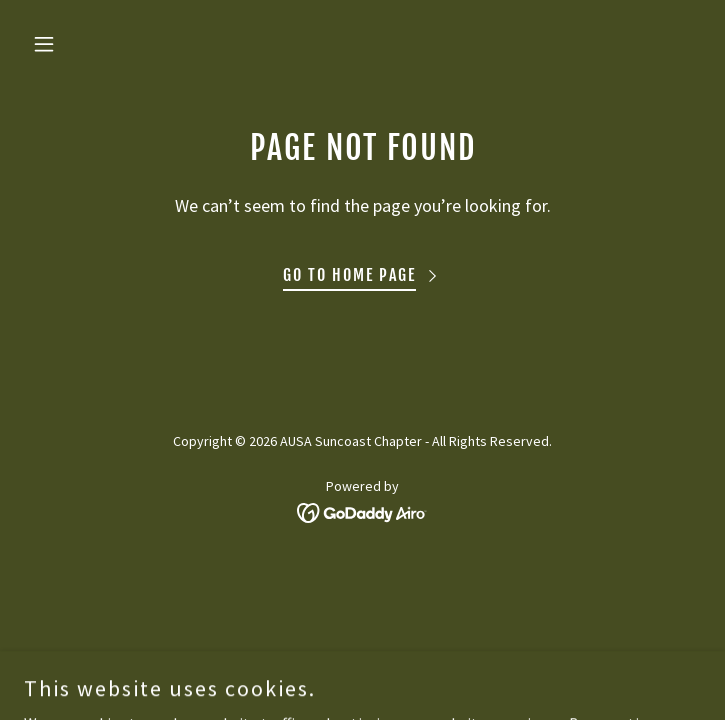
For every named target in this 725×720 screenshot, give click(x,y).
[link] (362, 511)
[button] (75, 44)
